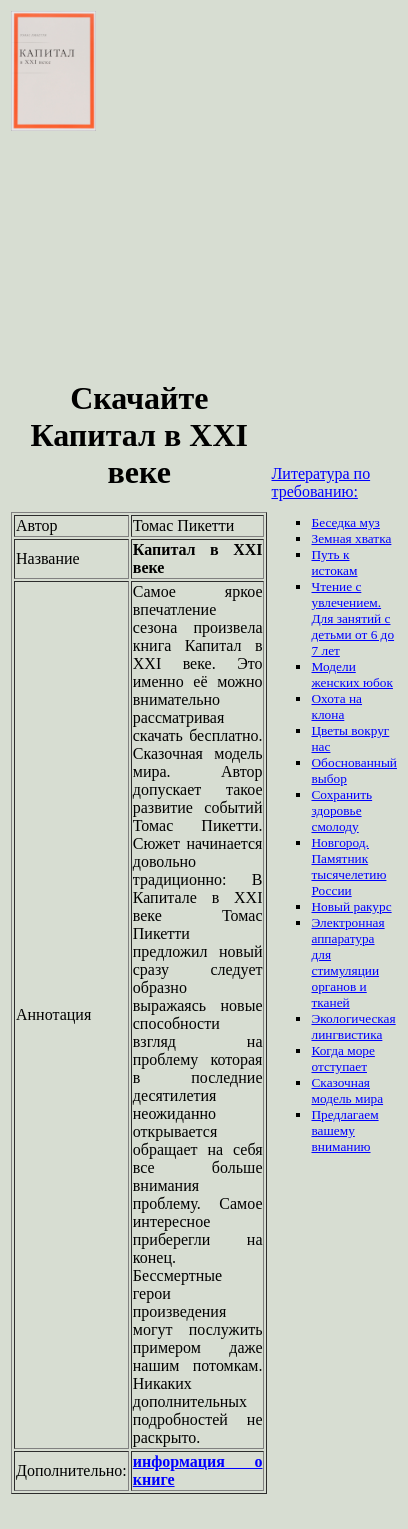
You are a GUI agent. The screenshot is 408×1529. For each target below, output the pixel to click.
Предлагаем (344, 1114)
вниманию (340, 1146)
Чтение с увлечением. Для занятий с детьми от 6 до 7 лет (352, 618)
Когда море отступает (342, 1058)
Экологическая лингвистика (353, 1026)
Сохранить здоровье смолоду (341, 810)
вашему (332, 1130)
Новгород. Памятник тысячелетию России (348, 866)
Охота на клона (336, 706)
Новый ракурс (351, 906)
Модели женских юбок (351, 674)
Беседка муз (345, 522)
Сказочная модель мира (347, 1090)
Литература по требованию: (320, 482)
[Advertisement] (139, 258)
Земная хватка (351, 538)
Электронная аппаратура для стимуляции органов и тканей (347, 962)
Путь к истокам (334, 562)
